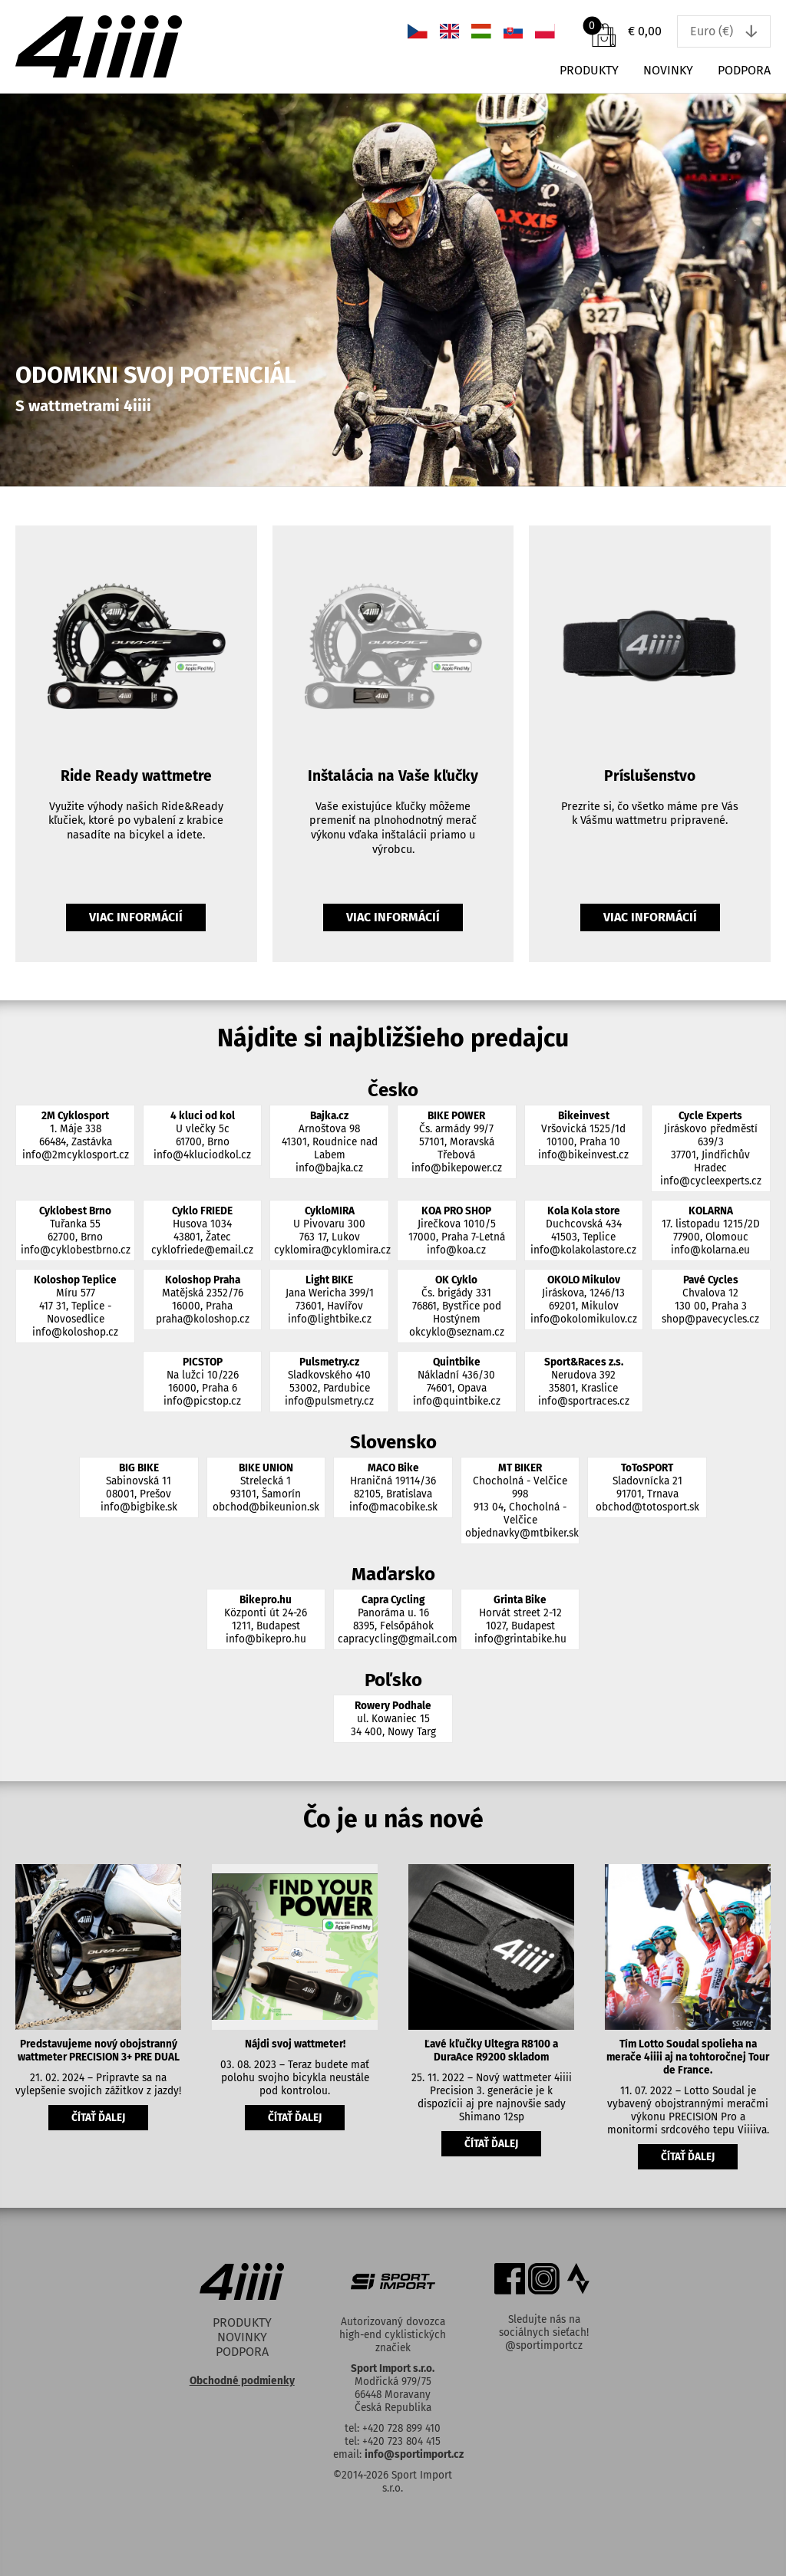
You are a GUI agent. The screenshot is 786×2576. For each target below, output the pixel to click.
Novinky (668, 70)
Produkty (589, 70)
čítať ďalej (98, 2117)
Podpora (744, 70)
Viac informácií (136, 917)
